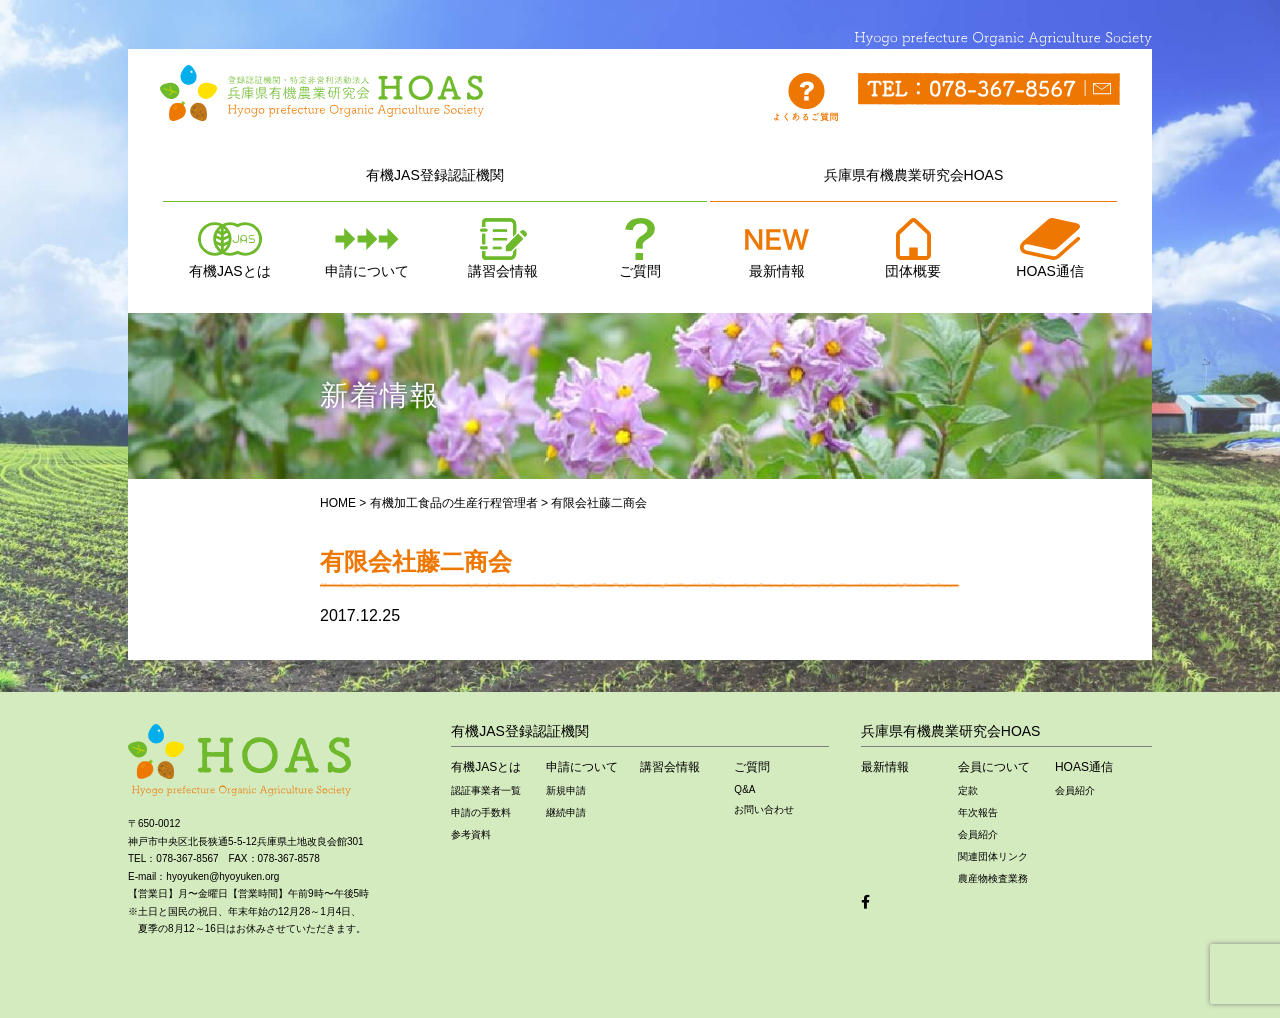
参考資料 (471, 834)
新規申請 (566, 790)
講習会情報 (503, 248)
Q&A (744, 789)
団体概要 (913, 248)
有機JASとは (230, 248)
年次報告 (978, 812)
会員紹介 (978, 834)
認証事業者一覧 (486, 790)
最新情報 (777, 248)
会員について (994, 767)
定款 (968, 790)
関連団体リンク (993, 856)
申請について (367, 248)
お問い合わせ (764, 809)
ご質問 (640, 248)
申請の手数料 (481, 812)
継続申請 (566, 812)
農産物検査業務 (993, 878)
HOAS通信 (1050, 248)
